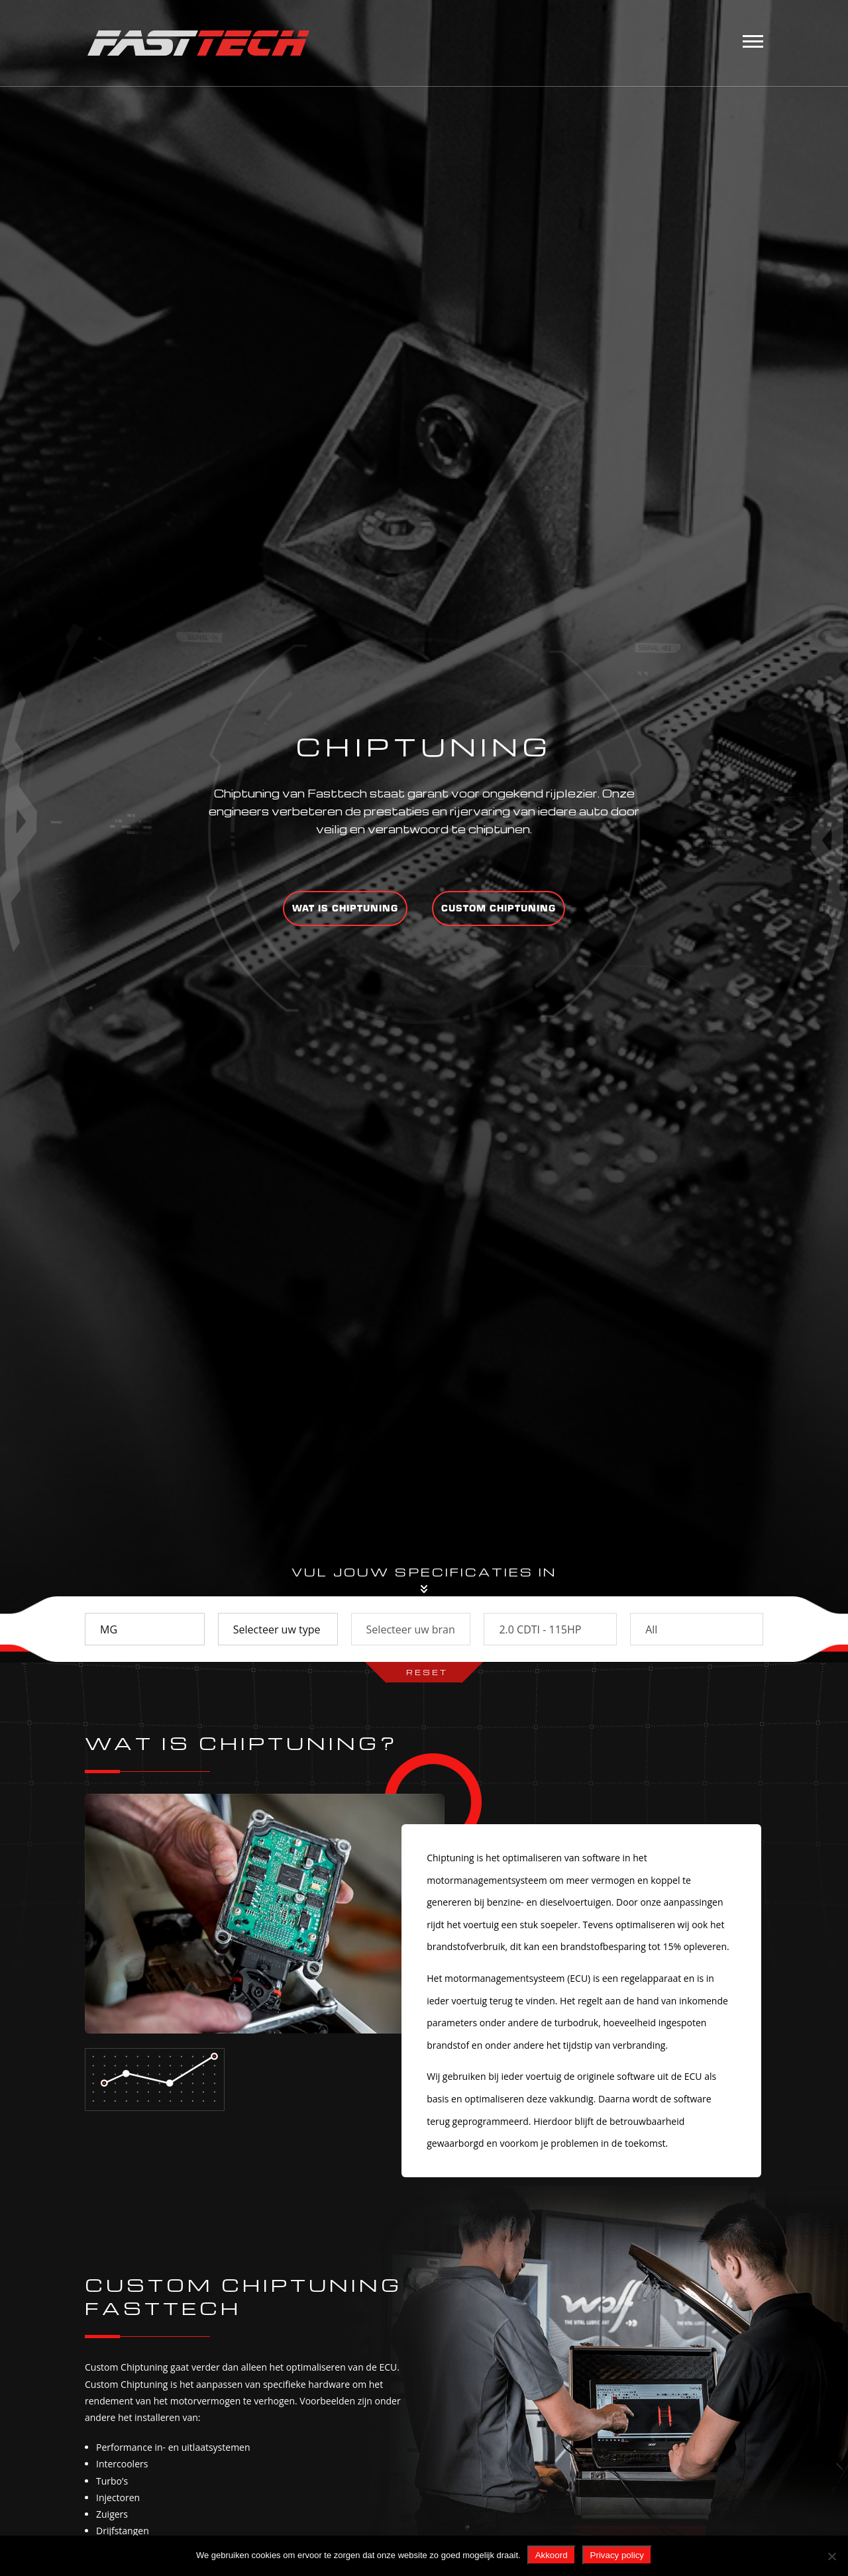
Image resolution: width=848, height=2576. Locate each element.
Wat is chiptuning (345, 908)
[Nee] (831, 2556)
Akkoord (551, 2555)
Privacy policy (617, 2555)
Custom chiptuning (498, 908)
